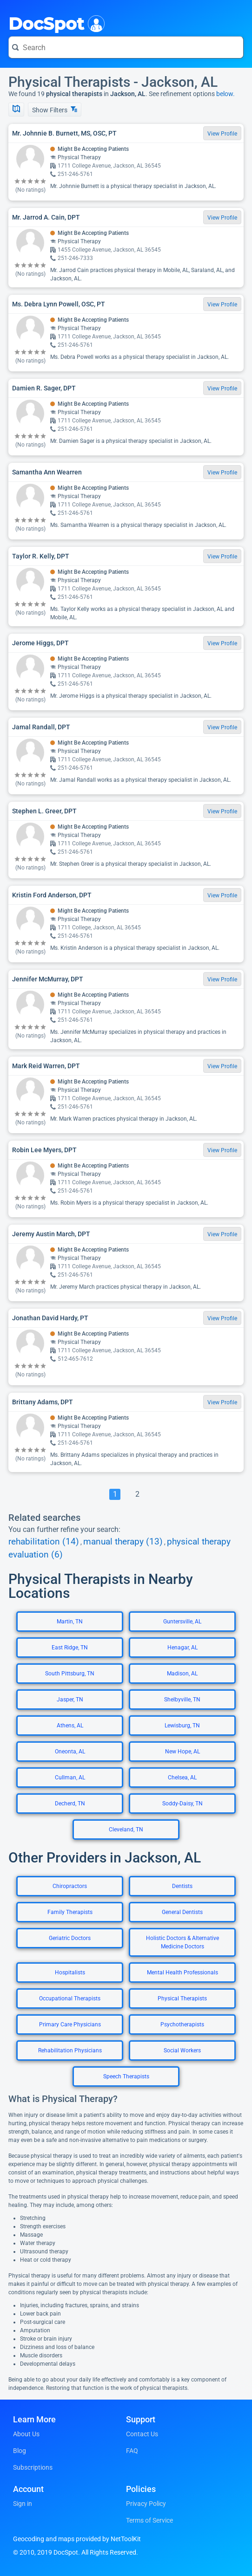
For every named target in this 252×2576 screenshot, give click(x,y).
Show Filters (54, 110)
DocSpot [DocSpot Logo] (54, 22)
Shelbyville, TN (182, 1699)
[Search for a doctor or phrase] (126, 47)
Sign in (22, 2503)
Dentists (182, 1886)
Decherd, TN (70, 1803)
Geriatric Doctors (70, 1938)
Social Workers (182, 2050)
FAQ (132, 2450)
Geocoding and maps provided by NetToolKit (77, 2539)
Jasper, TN (70, 1699)
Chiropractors (70, 1886)
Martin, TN (70, 1621)
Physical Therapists (182, 1998)
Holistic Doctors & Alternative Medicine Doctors (182, 1942)
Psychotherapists (182, 2024)
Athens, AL (70, 1725)
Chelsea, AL (182, 1777)
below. (225, 93)
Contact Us (142, 2434)
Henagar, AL (182, 1647)
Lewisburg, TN (182, 1725)
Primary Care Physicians (70, 2024)
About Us (26, 2434)
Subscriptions (33, 2467)
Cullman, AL (70, 1777)
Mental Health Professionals (182, 1972)
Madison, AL (182, 1673)
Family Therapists (70, 1912)
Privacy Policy (146, 2503)
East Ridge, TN (70, 1647)
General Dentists (182, 1912)
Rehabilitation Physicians (70, 2050)
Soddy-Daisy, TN (182, 1803)
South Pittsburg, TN (69, 1673)
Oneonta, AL (70, 1751)
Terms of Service (149, 2520)
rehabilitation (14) (43, 1542)
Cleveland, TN (126, 1829)
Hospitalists (70, 1972)
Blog (19, 2450)
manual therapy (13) (123, 1542)
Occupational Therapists (69, 1998)
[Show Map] (16, 110)
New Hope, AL (182, 1751)
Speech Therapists (126, 2076)
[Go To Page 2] (137, 1494)
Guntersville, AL (182, 1621)
